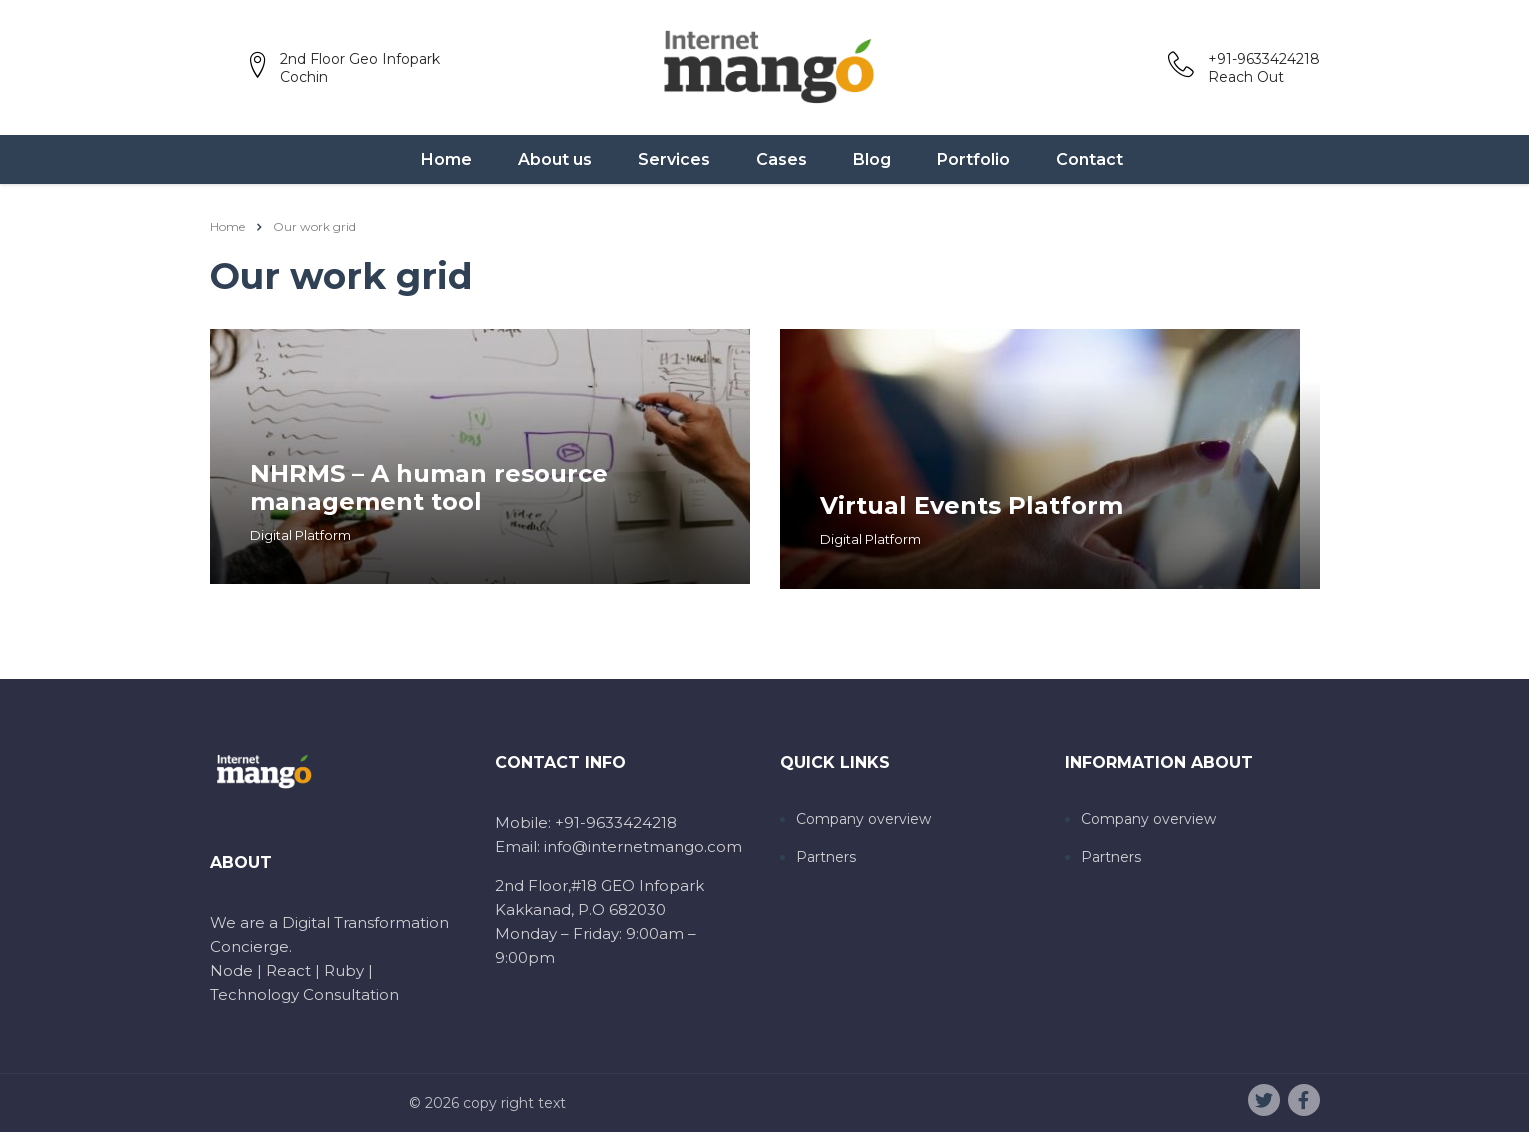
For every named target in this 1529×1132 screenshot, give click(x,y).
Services (674, 159)
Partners (826, 857)
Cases (781, 159)
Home (446, 159)
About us (555, 159)
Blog (872, 159)
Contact (1089, 159)
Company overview (863, 819)
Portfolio (973, 159)
